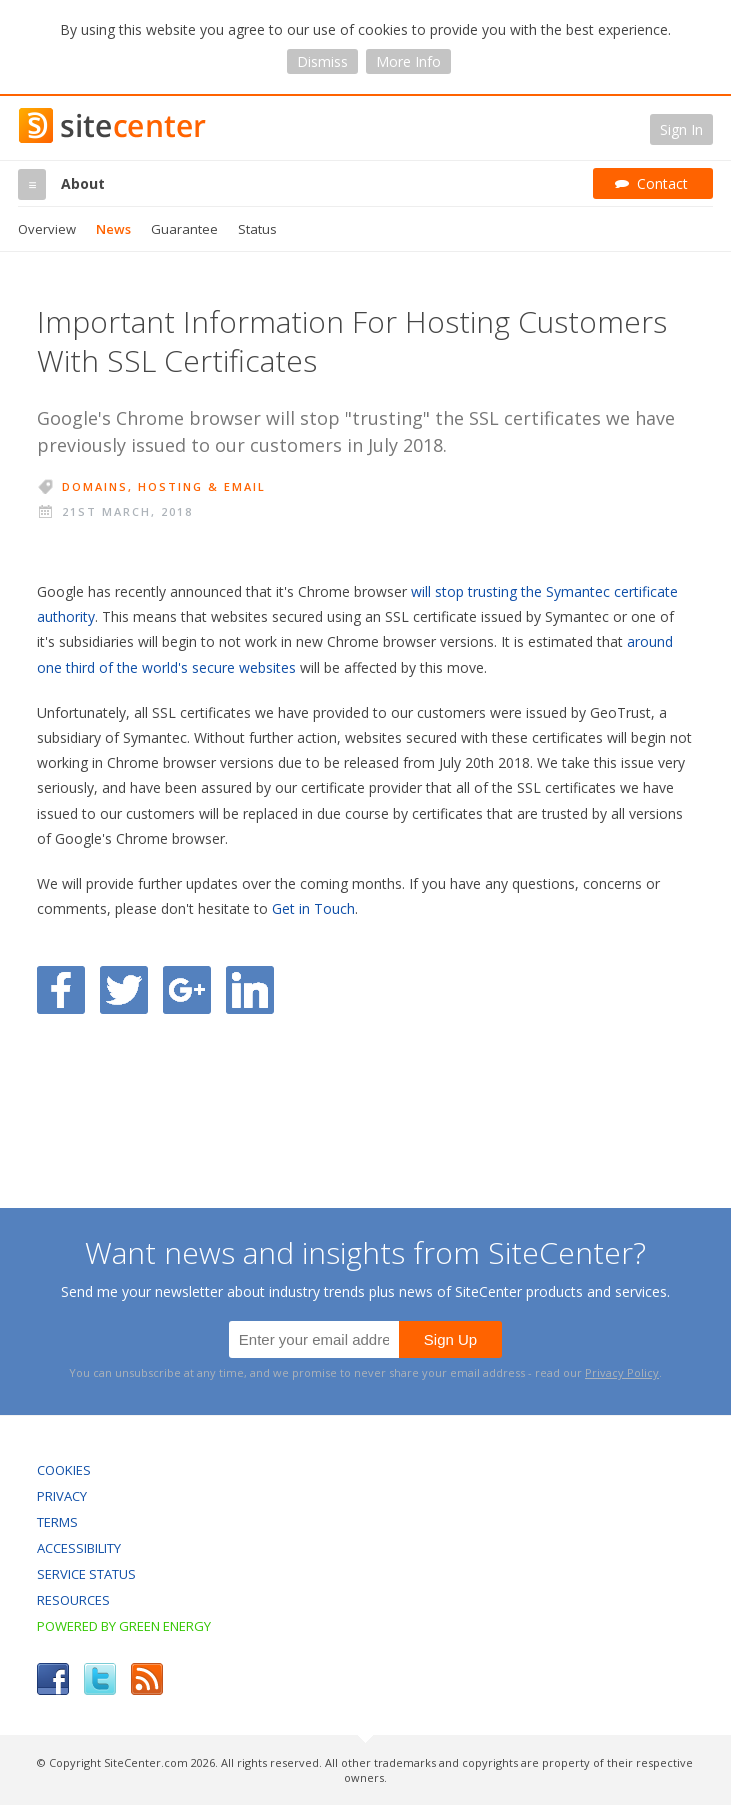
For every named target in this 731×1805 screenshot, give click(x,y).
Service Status (86, 1574)
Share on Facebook (61, 990)
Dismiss (322, 61)
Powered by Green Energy (124, 1626)
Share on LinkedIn (250, 990)
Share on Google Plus (187, 990)
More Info (408, 61)
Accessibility (79, 1548)
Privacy (62, 1496)
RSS (147, 1679)
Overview (47, 229)
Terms (57, 1522)
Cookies (64, 1470)
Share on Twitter (124, 990)
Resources (73, 1600)
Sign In (681, 129)
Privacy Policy (622, 1372)
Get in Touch (313, 908)
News (113, 229)
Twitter (100, 1679)
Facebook (53, 1679)
